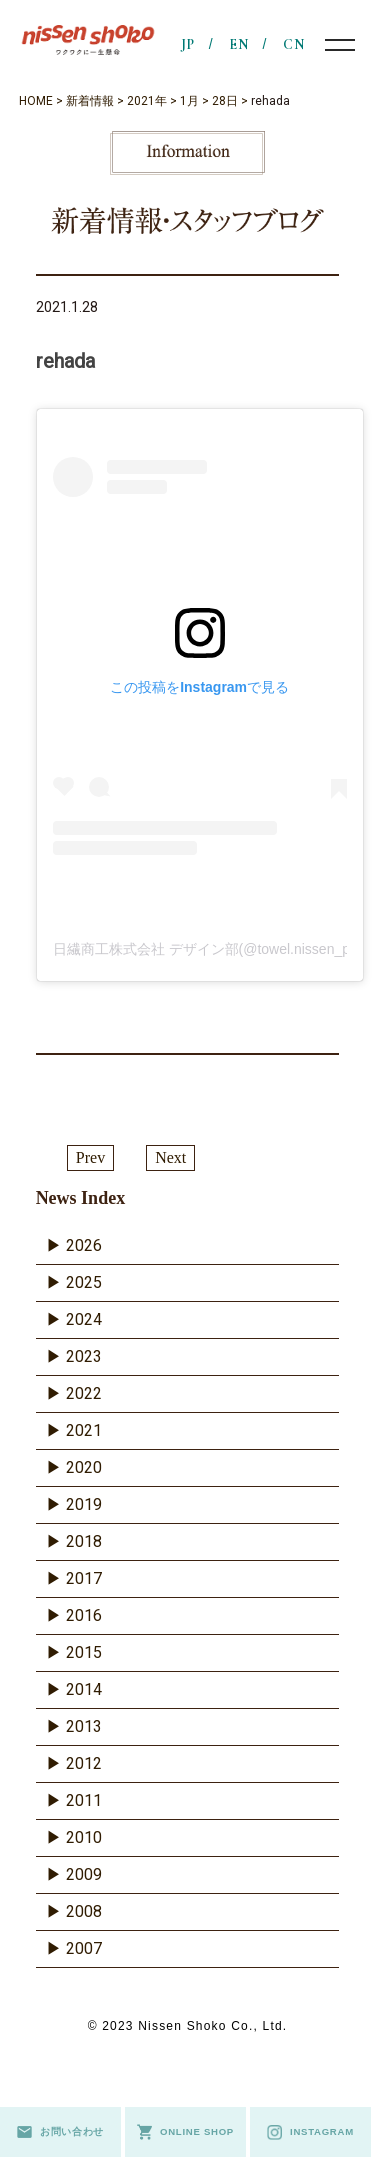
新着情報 (90, 101)
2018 (84, 1541)
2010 (84, 1837)
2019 (84, 1504)
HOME (36, 101)
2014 (84, 1689)
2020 (84, 1467)
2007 (84, 1948)
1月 (189, 101)
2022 (84, 1393)
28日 (225, 101)
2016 (84, 1615)
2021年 (147, 101)
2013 (84, 1726)
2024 (84, 1319)
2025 (84, 1282)
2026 (84, 1245)
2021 (84, 1430)
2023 (84, 1356)
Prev (90, 1157)
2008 (84, 1911)
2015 (84, 1652)
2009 (84, 1874)
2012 (84, 1763)
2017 (84, 1578)
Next (170, 1157)
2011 (84, 1800)
